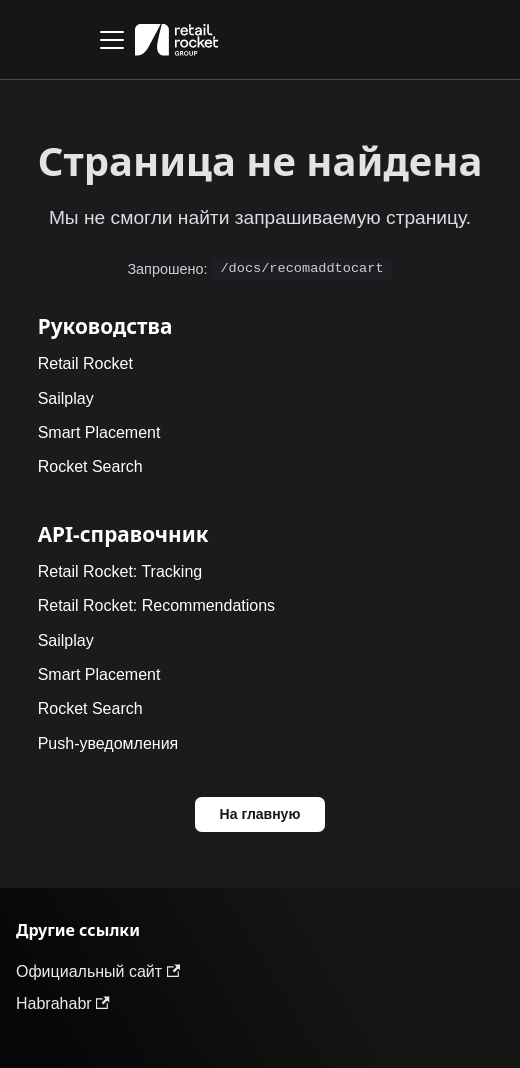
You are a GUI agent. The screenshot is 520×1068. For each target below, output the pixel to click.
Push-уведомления (108, 743)
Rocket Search (90, 466)
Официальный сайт (98, 971)
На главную (260, 814)
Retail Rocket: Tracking (120, 571)
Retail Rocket (85, 363)
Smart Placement (99, 432)
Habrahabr (63, 1003)
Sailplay (66, 398)
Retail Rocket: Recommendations (156, 605)
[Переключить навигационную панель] (112, 40)
